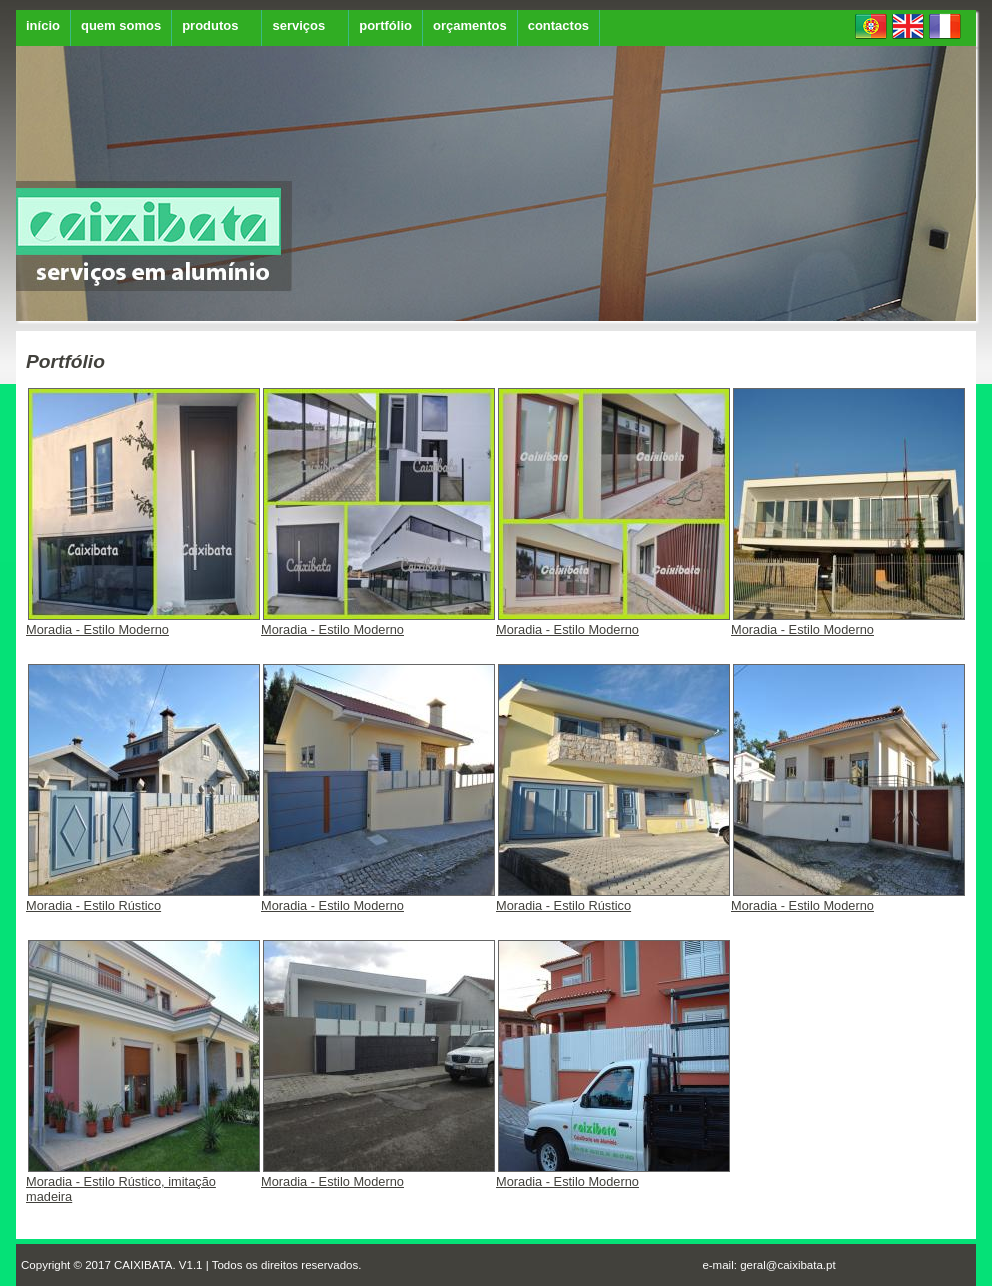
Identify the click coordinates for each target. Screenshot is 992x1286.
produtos (210, 25)
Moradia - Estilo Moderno (143, 623)
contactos (558, 25)
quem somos (121, 25)
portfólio (385, 25)
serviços (298, 25)
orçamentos (470, 25)
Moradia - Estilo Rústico (143, 899)
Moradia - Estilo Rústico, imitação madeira (143, 1183)
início (43, 25)
